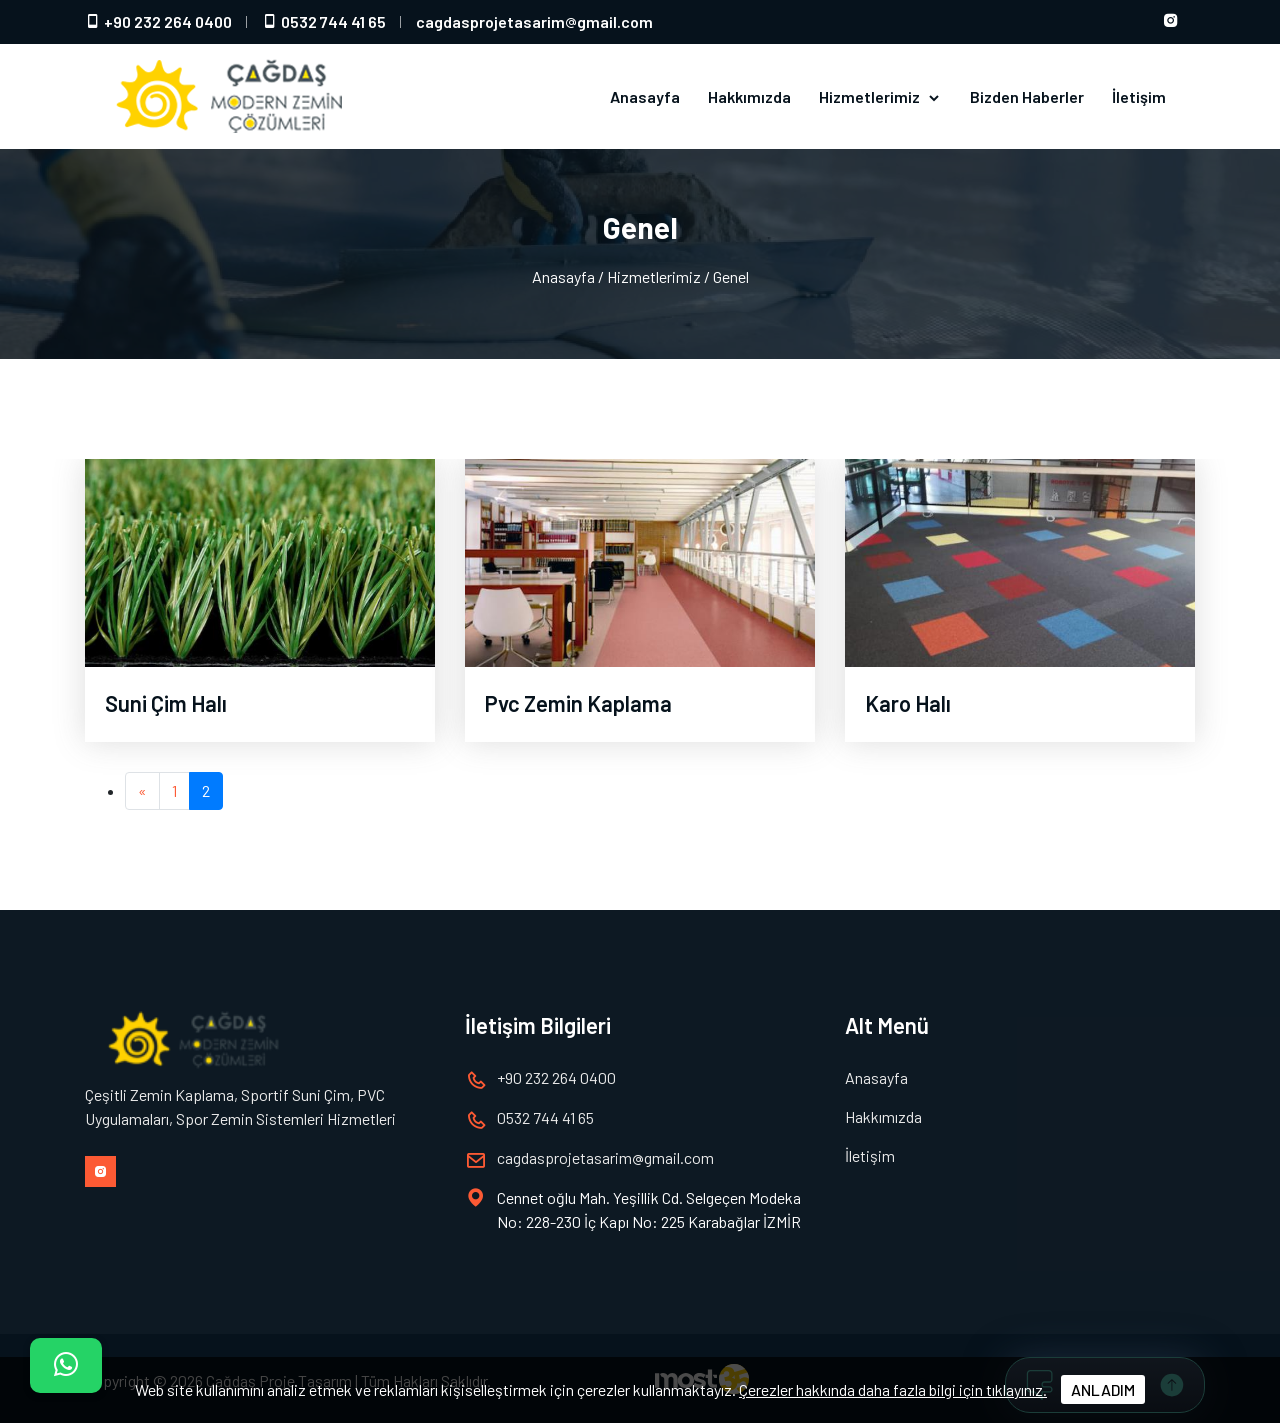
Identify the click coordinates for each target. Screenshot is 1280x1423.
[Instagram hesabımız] (1171, 22)
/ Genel (726, 276)
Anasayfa (645, 96)
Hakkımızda (749, 96)
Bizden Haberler (1027, 96)
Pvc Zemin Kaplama (578, 703)
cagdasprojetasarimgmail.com (534, 21)
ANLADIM (1103, 1389)
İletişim (1139, 96)
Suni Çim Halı (166, 703)
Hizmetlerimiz (880, 97)
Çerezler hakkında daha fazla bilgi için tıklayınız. (893, 1389)
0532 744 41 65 (324, 21)
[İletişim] (66, 1365)
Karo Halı (908, 703)
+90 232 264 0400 (158, 21)
